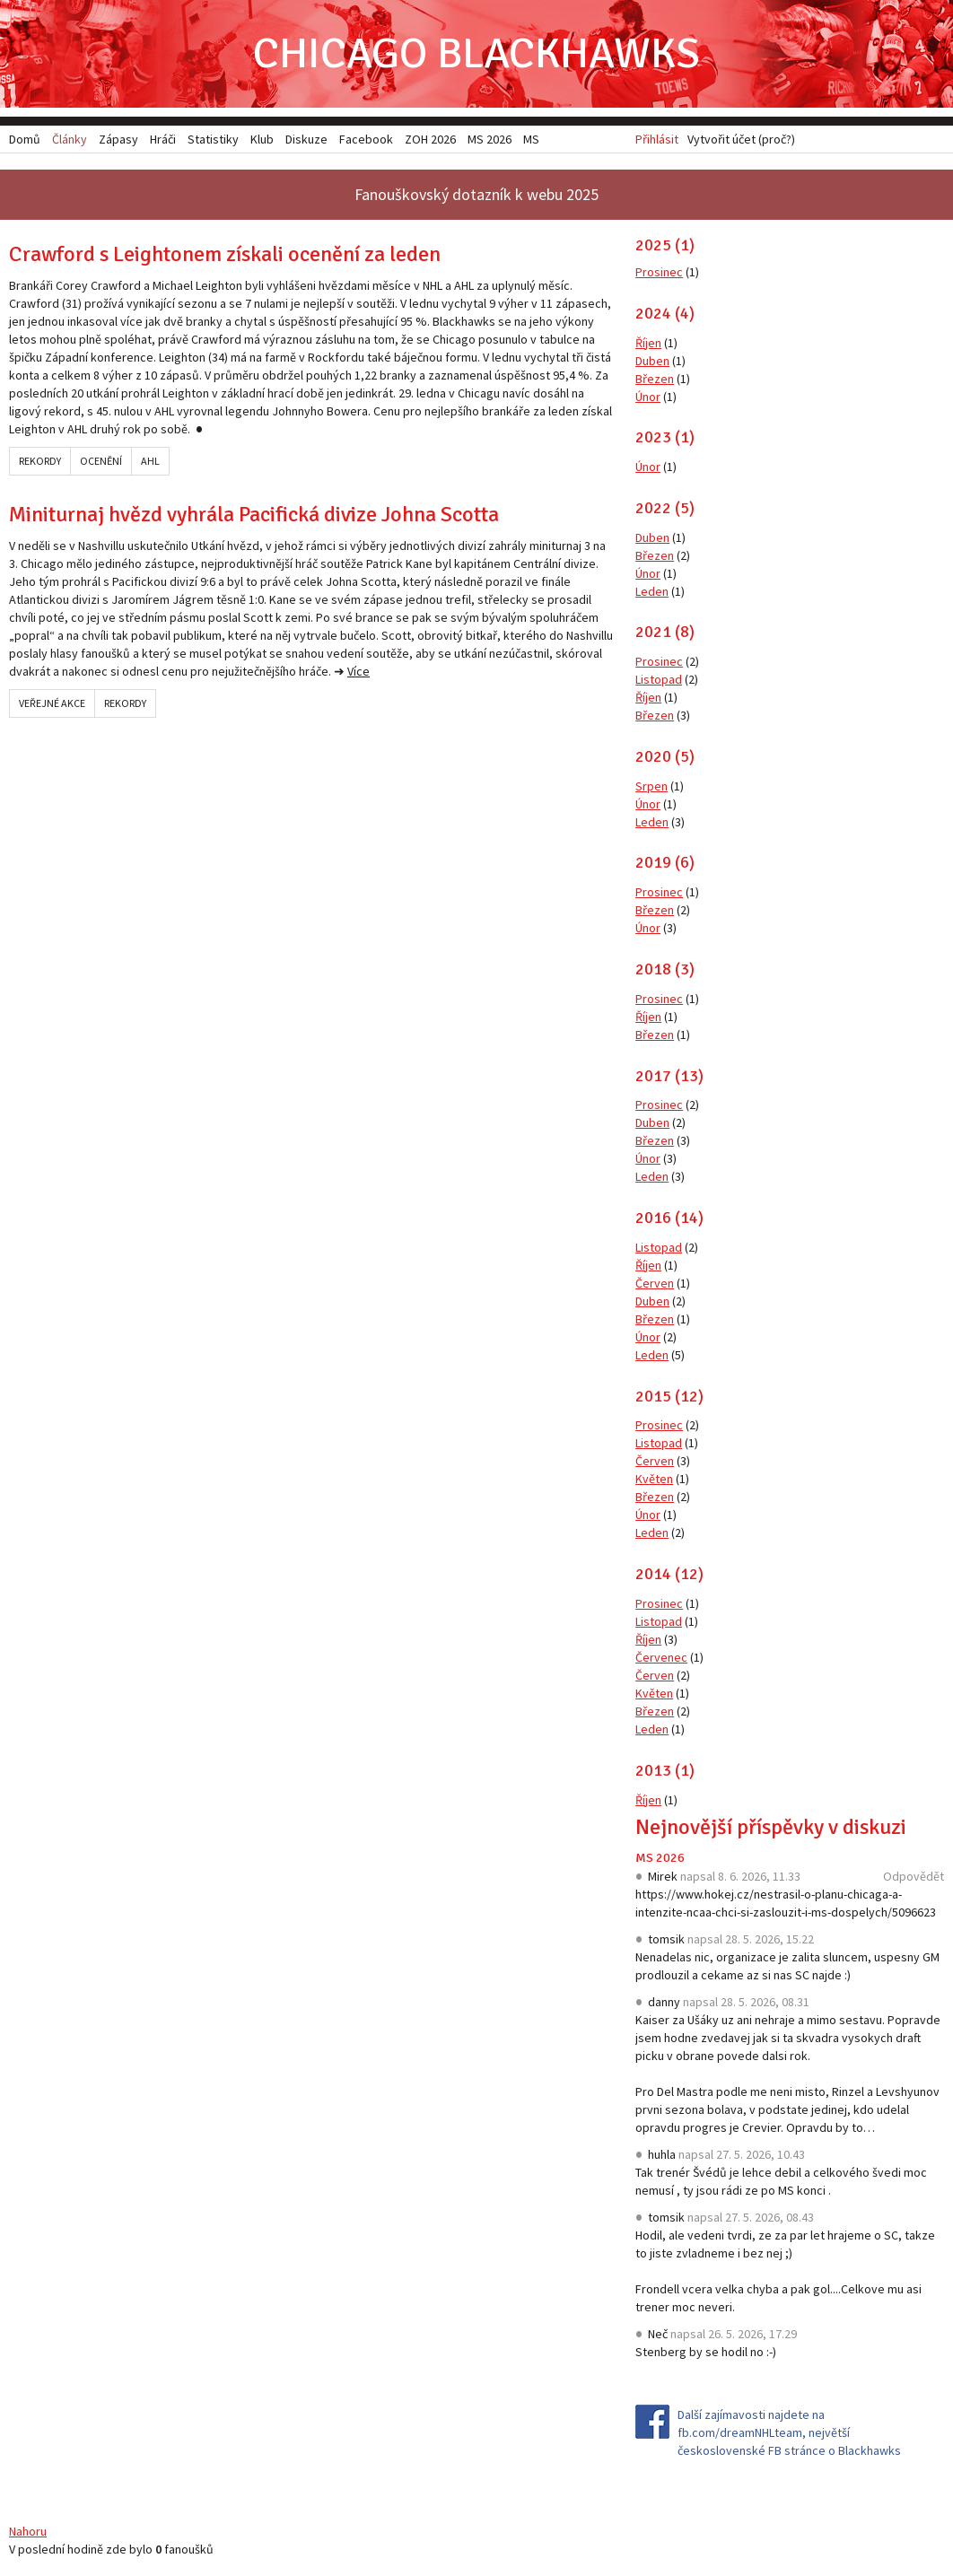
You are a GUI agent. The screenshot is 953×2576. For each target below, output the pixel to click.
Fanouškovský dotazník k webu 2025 (476, 194)
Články (69, 139)
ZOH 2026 (430, 139)
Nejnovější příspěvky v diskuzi (770, 1826)
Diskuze (306, 139)
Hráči (163, 139)
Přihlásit (656, 139)
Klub (262, 139)
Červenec (661, 1657)
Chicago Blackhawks (476, 53)
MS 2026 (660, 1857)
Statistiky (213, 139)
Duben (652, 361)
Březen (654, 379)
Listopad (658, 679)
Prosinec (659, 272)
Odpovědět (913, 1876)
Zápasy (118, 139)
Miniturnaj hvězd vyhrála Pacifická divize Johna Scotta (254, 514)
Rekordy (40, 460)
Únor (647, 397)
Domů (24, 139)
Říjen (648, 343)
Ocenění (101, 460)
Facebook (366, 139)
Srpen (651, 786)
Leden (652, 591)
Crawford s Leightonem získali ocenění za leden (225, 253)
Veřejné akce (52, 703)
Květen (654, 1479)
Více (358, 671)
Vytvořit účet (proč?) (741, 139)
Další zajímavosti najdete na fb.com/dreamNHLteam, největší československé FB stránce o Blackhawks (789, 2432)
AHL (150, 460)
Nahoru (28, 2531)
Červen (654, 1283)
